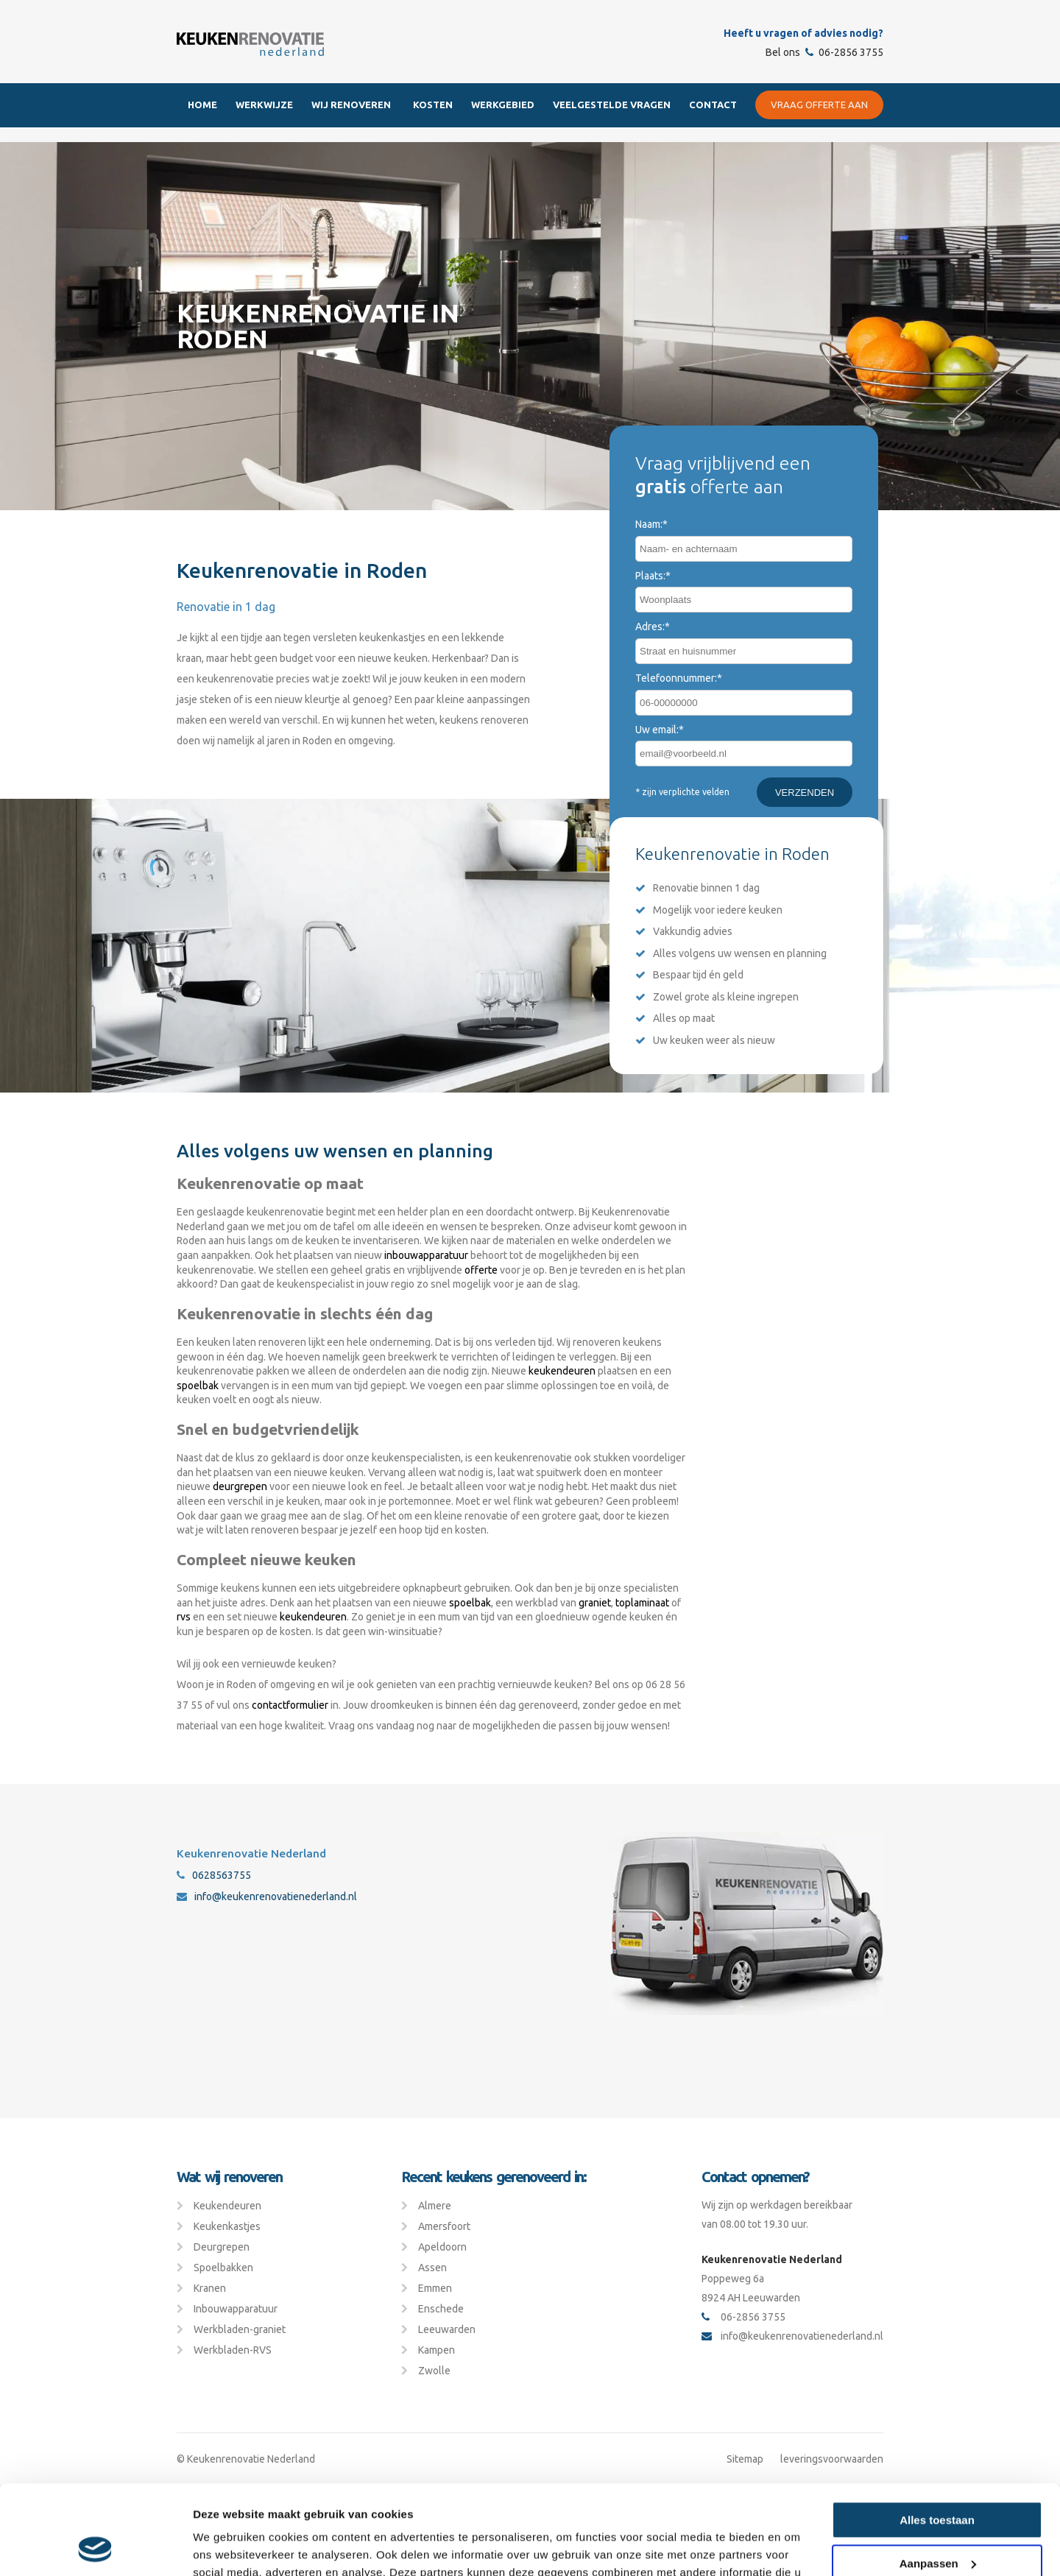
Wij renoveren (351, 104)
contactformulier (290, 1705)
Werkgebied (502, 104)
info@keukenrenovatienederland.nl (267, 1896)
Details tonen (228, 2547)
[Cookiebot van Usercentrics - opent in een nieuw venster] (95, 2547)
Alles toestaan (937, 2436)
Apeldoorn (442, 2247)
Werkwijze (264, 104)
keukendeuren (562, 1371)
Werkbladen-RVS (233, 2350)
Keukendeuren (227, 2206)
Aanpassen (938, 2479)
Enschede (441, 2309)
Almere (434, 2206)
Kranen (210, 2288)
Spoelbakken (223, 2267)
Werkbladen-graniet (240, 2329)
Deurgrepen (222, 2247)
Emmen (435, 2288)
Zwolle (434, 2370)
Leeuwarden (447, 2329)
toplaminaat (642, 1603)
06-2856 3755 (844, 52)
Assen (432, 2267)
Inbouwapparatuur (236, 2309)
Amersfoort (444, 2226)
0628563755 (214, 1875)
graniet (595, 1603)
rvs (184, 1617)
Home (202, 104)
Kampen (436, 2350)
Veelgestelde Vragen (612, 104)
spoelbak (198, 1385)
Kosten (433, 104)
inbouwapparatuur (426, 1255)
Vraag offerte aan (819, 104)
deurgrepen (240, 1486)
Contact (713, 104)
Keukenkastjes (227, 2226)
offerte (481, 1270)
